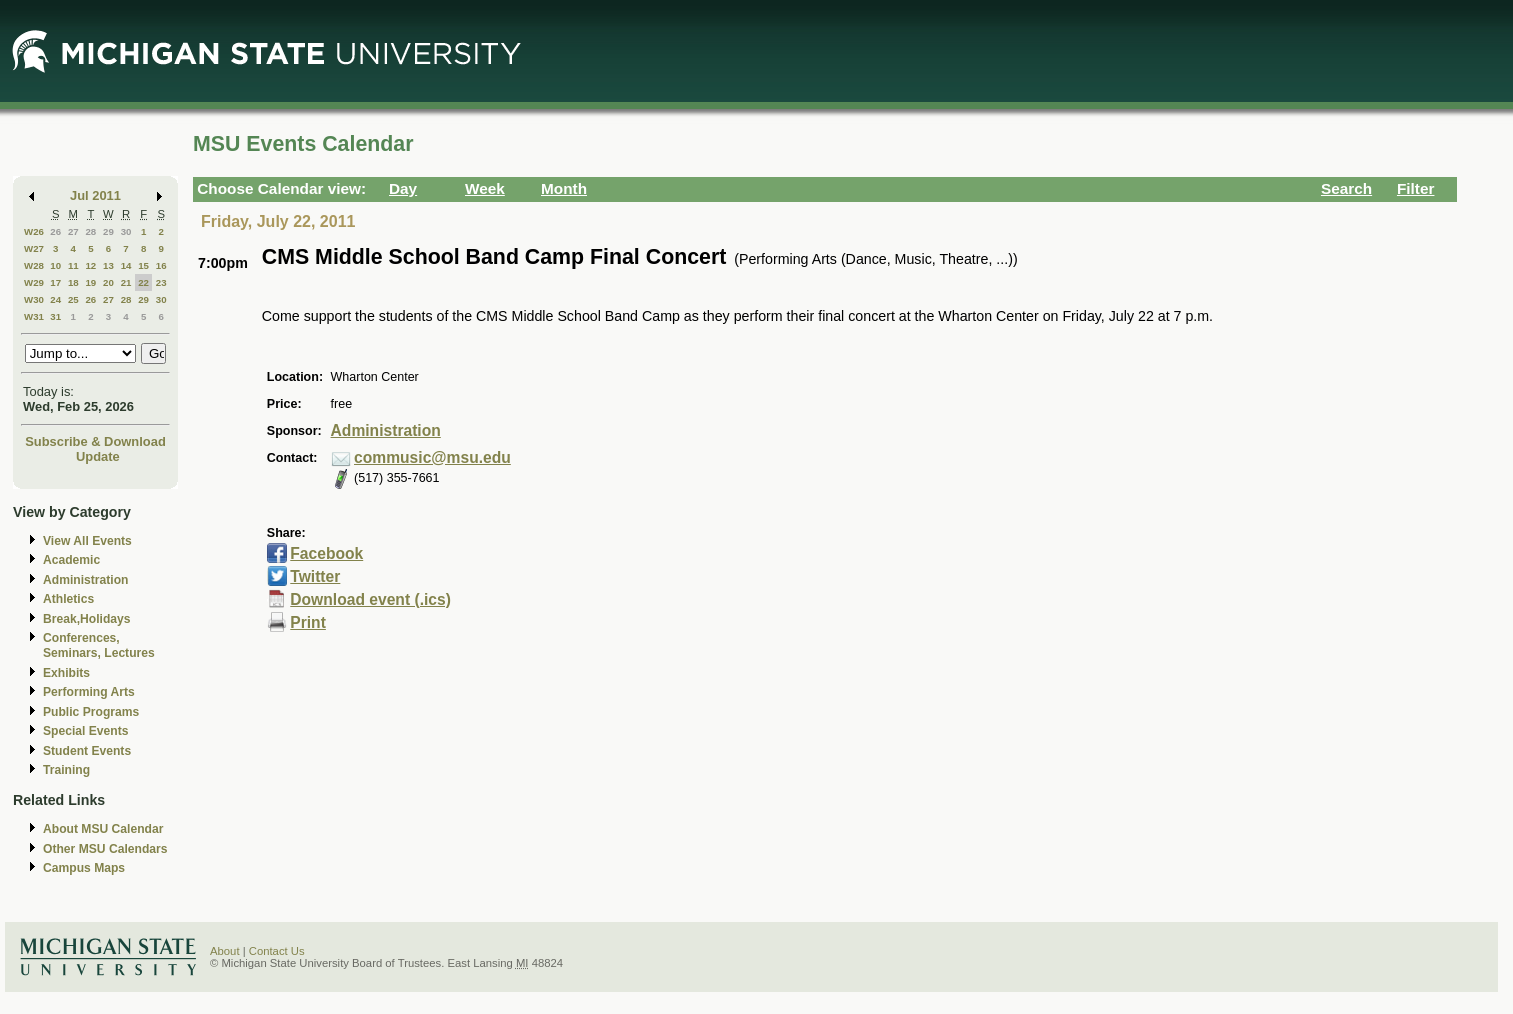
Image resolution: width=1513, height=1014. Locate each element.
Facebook (326, 553)
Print (308, 622)
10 (55, 265)
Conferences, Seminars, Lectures (99, 645)
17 (55, 282)
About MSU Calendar (103, 829)
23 (161, 282)
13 (108, 265)
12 (90, 265)
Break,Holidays (87, 619)
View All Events (87, 541)
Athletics (68, 599)
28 (90, 231)
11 (73, 265)
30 (126, 231)
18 (73, 282)
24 (55, 299)
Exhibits (66, 673)
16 (161, 265)
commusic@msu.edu (432, 457)
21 (126, 282)
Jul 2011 (95, 195)
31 (55, 316)
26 (55, 231)
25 (73, 299)
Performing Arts (89, 692)
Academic (71, 560)
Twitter (315, 576)
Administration (85, 580)
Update (98, 456)
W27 (34, 248)
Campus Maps (84, 868)
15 (143, 265)
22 (143, 282)
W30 (34, 299)
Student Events (87, 751)
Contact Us (277, 951)
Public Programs (91, 712)
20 (108, 282)
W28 (34, 265)
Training (66, 770)
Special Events (85, 731)
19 (90, 282)
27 (73, 231)
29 (108, 231)
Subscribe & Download (95, 441)
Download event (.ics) (370, 599)
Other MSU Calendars (105, 849)
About (225, 951)
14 (126, 265)
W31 (34, 316)
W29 (34, 282)
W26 (34, 231)
